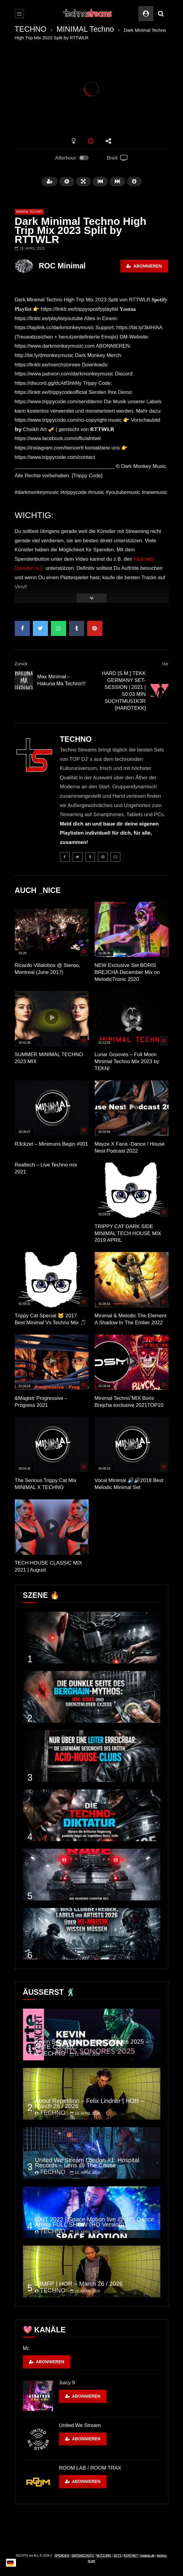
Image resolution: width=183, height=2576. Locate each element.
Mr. (26, 2348)
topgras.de (147, 2555)
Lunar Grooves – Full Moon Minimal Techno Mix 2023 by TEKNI (127, 1061)
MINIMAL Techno (85, 29)
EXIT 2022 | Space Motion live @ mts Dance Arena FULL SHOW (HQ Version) (94, 2222)
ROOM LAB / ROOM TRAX (90, 2468)
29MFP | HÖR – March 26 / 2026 (79, 2283)
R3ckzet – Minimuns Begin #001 (51, 1144)
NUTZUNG (103, 2555)
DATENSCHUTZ (83, 2555)
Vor (165, 663)
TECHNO (31, 29)
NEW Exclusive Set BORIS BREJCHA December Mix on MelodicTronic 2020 (127, 972)
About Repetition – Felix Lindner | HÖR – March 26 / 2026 (89, 2103)
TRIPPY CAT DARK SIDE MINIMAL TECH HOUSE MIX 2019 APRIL (128, 1233)
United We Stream (80, 2425)
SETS (117, 2555)
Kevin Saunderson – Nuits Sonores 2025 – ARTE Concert (92, 2044)
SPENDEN (62, 2555)
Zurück (21, 663)
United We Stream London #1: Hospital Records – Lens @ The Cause (87, 2163)
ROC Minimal (62, 265)
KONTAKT (131, 2555)
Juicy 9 (67, 2383)
